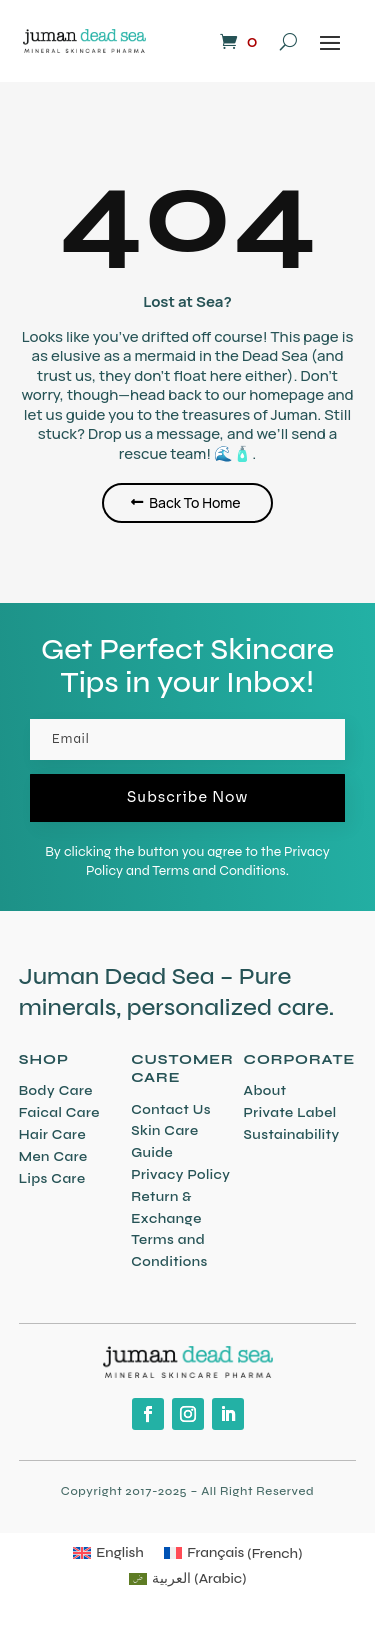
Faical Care (59, 1113)
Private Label (290, 1113)
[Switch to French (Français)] (233, 1554)
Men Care (53, 1157)
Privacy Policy (180, 1175)
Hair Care (52, 1135)
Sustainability (292, 1135)
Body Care (56, 1091)
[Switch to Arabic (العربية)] (188, 1579)
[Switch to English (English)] (108, 1554)
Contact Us (171, 1110)
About (265, 1091)
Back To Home (194, 502)
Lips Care (52, 1179)
